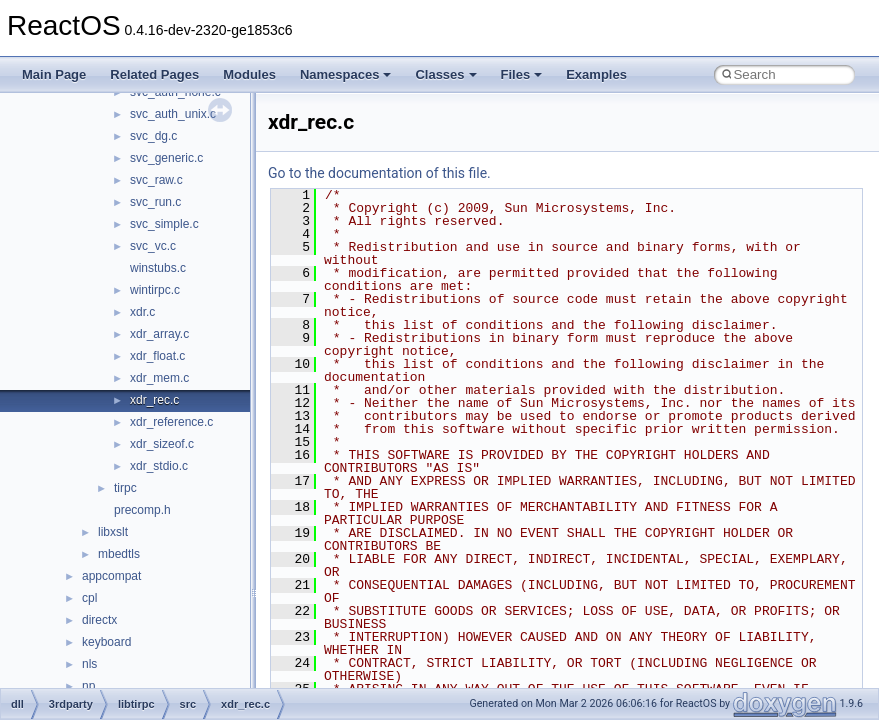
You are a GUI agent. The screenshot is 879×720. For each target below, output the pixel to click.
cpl (89, 598)
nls (89, 664)
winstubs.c (158, 268)
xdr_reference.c (171, 422)
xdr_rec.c (154, 400)
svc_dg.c (153, 136)
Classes (445, 74)
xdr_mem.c (159, 378)
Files (522, 74)
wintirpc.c (155, 290)
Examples (596, 74)
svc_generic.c (166, 158)
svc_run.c (155, 202)
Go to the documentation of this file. (379, 173)
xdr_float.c (157, 356)
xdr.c (142, 312)
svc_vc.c (153, 246)
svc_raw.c (156, 180)
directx (99, 620)
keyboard (106, 642)
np (88, 686)
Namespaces (346, 74)
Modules (249, 74)
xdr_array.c (159, 334)
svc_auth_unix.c (173, 114)
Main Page (54, 74)
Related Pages (154, 74)
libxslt (113, 532)
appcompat (111, 576)
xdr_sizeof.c (162, 444)
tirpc (125, 488)
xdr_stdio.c (159, 466)
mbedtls (119, 554)
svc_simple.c (164, 224)
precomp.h (142, 510)
